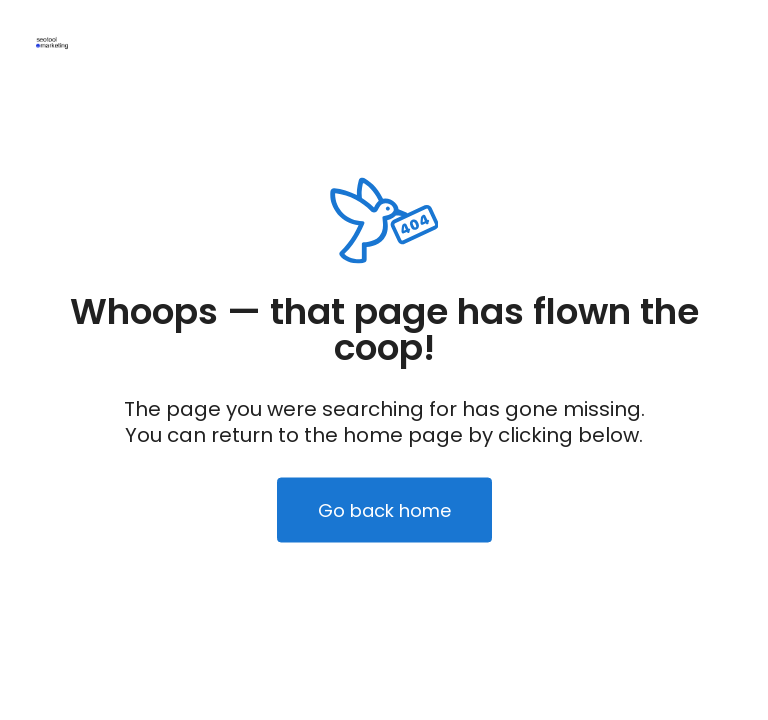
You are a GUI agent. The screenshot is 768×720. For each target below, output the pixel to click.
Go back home (384, 510)
